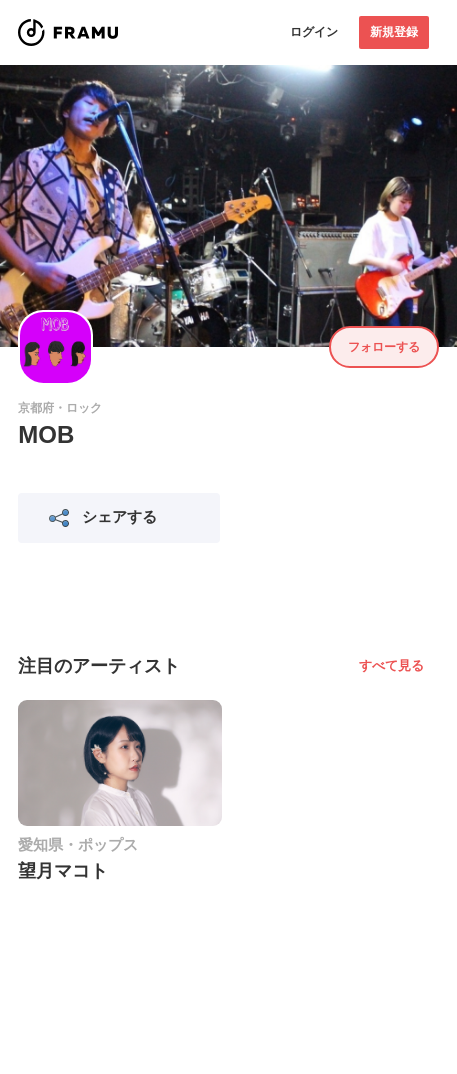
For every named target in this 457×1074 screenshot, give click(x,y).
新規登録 (394, 32)
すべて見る (391, 665)
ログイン (314, 32)
